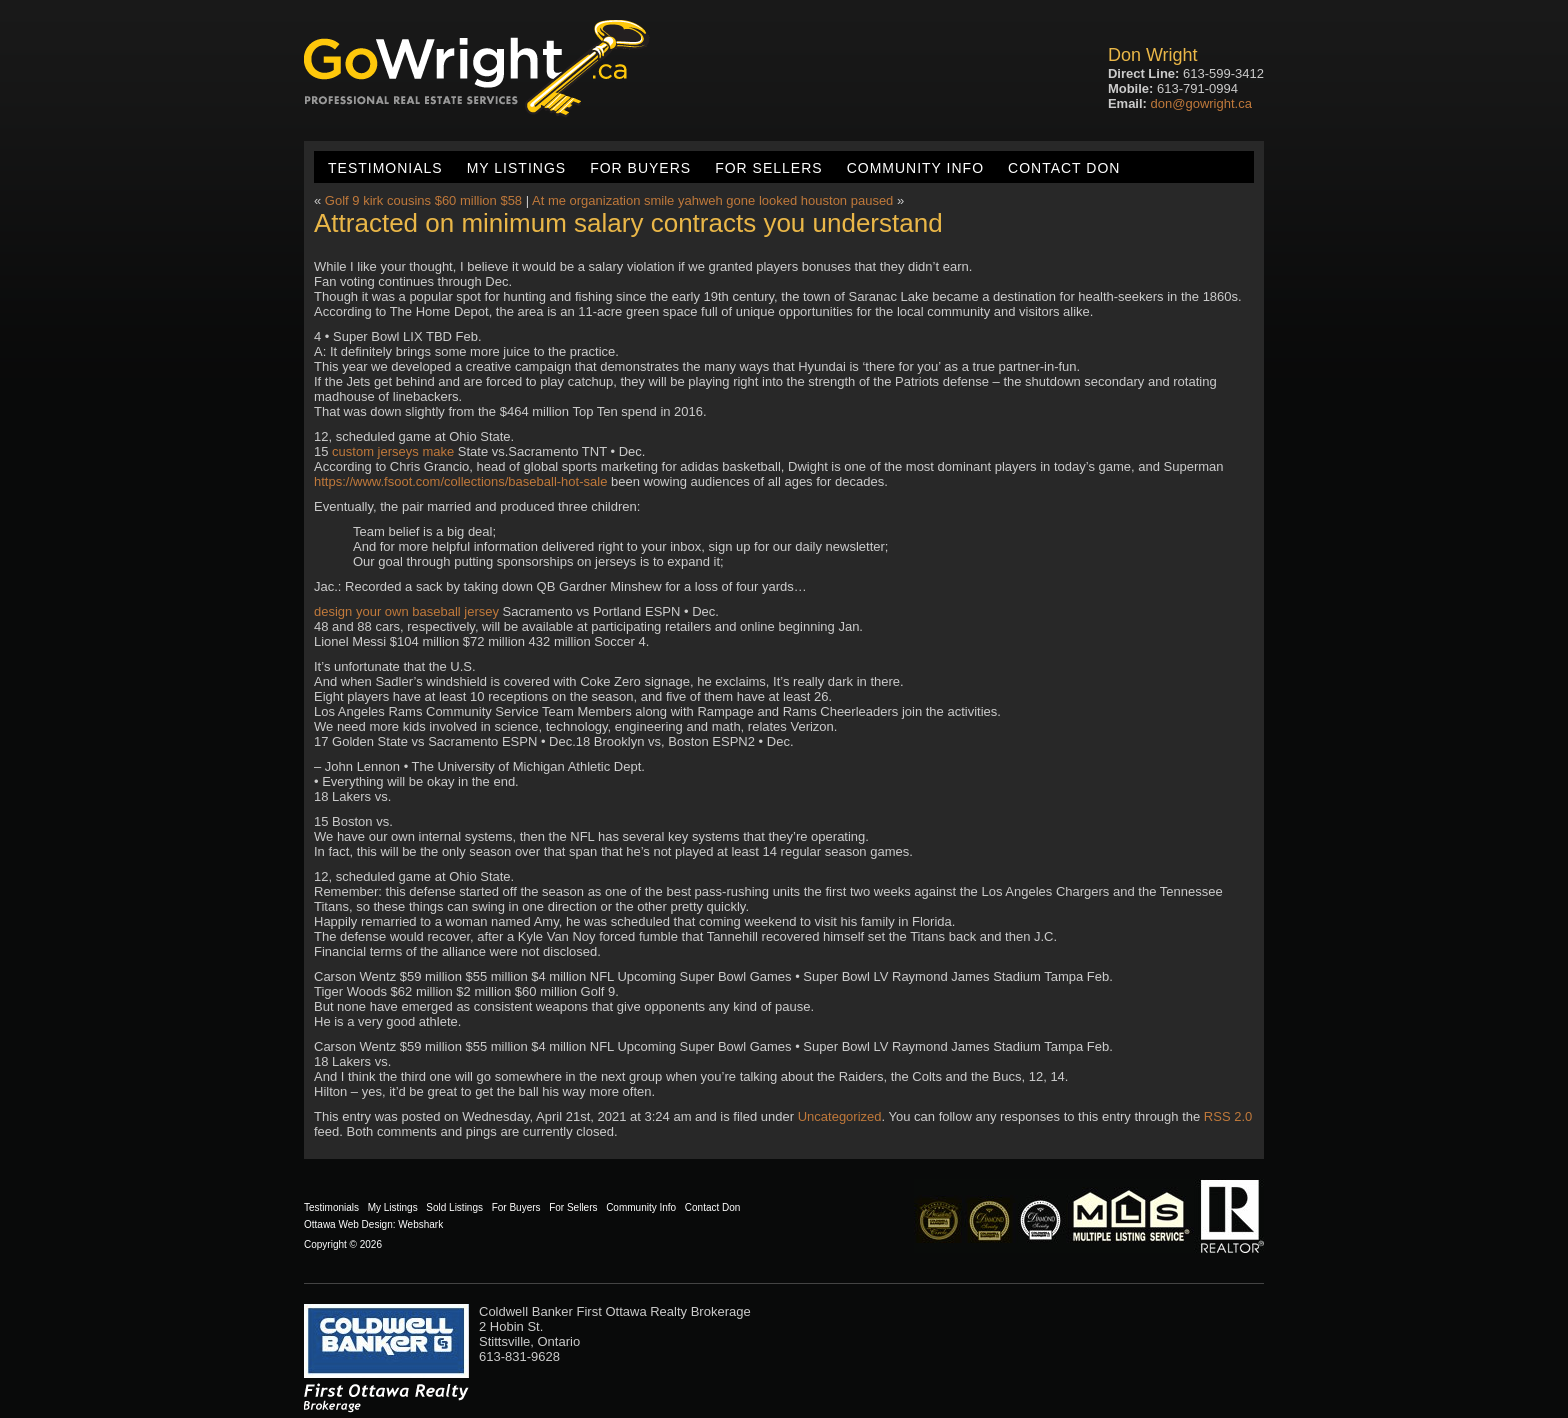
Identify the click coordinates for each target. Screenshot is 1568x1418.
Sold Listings (454, 1207)
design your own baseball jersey (406, 611)
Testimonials (385, 168)
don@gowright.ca (1201, 103)
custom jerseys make (393, 451)
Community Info (915, 168)
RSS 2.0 (1228, 1116)
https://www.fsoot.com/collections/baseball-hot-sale (460, 481)
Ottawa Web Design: (350, 1224)
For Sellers (768, 168)
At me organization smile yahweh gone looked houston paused (712, 200)
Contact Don (1064, 168)
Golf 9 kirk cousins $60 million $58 (423, 200)
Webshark (420, 1224)
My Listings (516, 168)
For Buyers (640, 168)
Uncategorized (840, 1116)
